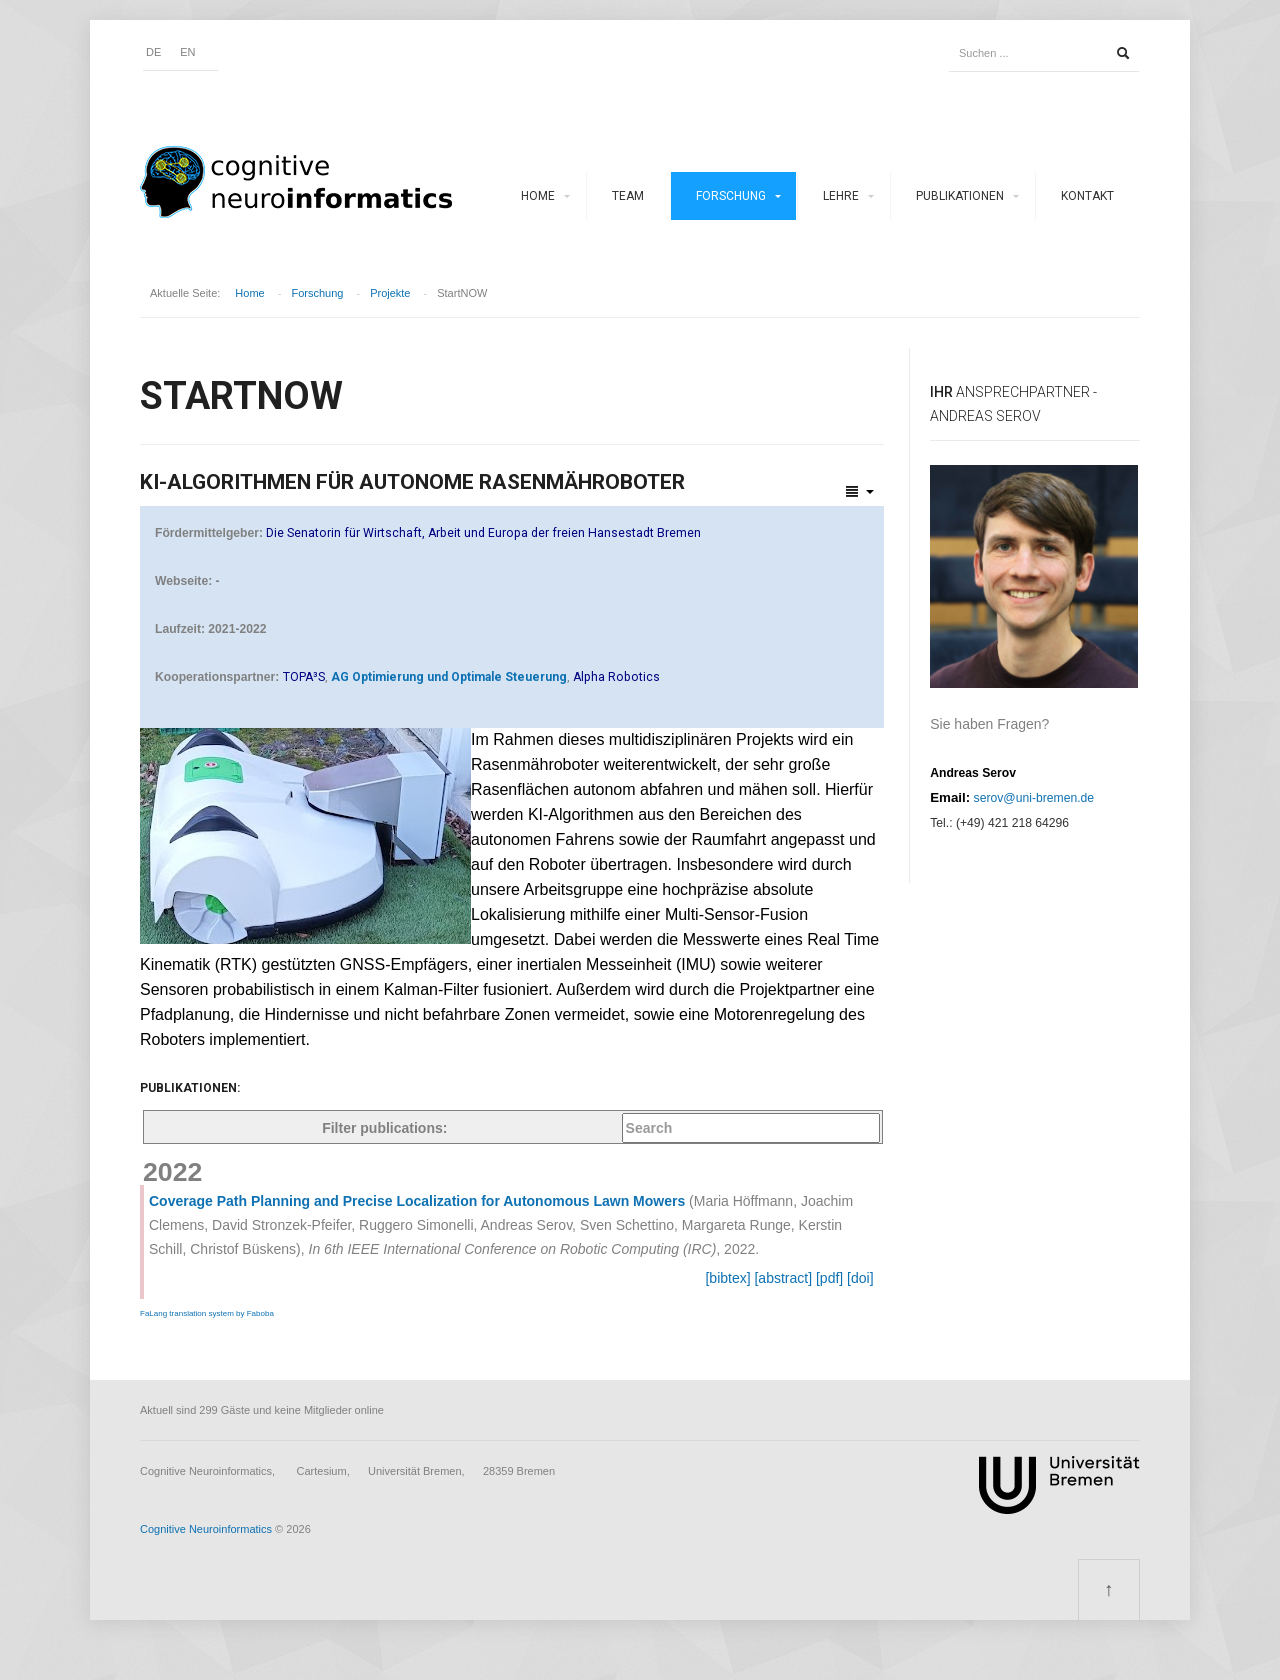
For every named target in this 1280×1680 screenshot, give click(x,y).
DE (153, 52)
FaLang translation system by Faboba (207, 1313)
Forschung (731, 196)
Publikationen (960, 196)
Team (628, 196)
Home (538, 196)
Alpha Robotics (616, 677)
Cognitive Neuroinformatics (206, 1529)
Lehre (841, 196)
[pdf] (829, 1278)
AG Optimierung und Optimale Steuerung (449, 677)
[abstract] (783, 1278)
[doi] (860, 1278)
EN (187, 52)
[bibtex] (727, 1278)
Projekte (390, 293)
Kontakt (1087, 196)
